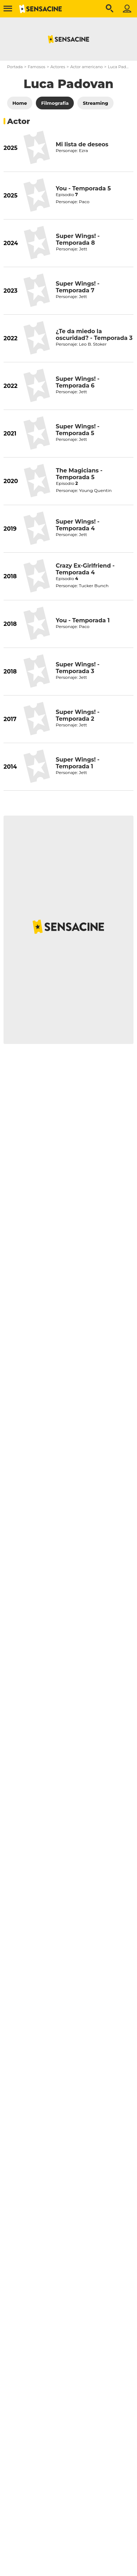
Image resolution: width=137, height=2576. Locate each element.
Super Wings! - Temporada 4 (77, 525)
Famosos (36, 66)
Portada (15, 66)
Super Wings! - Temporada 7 (77, 287)
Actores (57, 66)
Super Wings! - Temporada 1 (77, 763)
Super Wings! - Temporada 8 (78, 239)
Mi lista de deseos (82, 144)
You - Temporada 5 (83, 188)
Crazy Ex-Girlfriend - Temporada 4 (85, 569)
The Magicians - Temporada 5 (79, 474)
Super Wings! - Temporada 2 (77, 715)
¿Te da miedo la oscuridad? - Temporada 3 (94, 334)
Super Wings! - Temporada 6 (77, 382)
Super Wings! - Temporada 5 (77, 430)
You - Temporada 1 (83, 620)
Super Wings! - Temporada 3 (77, 668)
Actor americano (86, 66)
